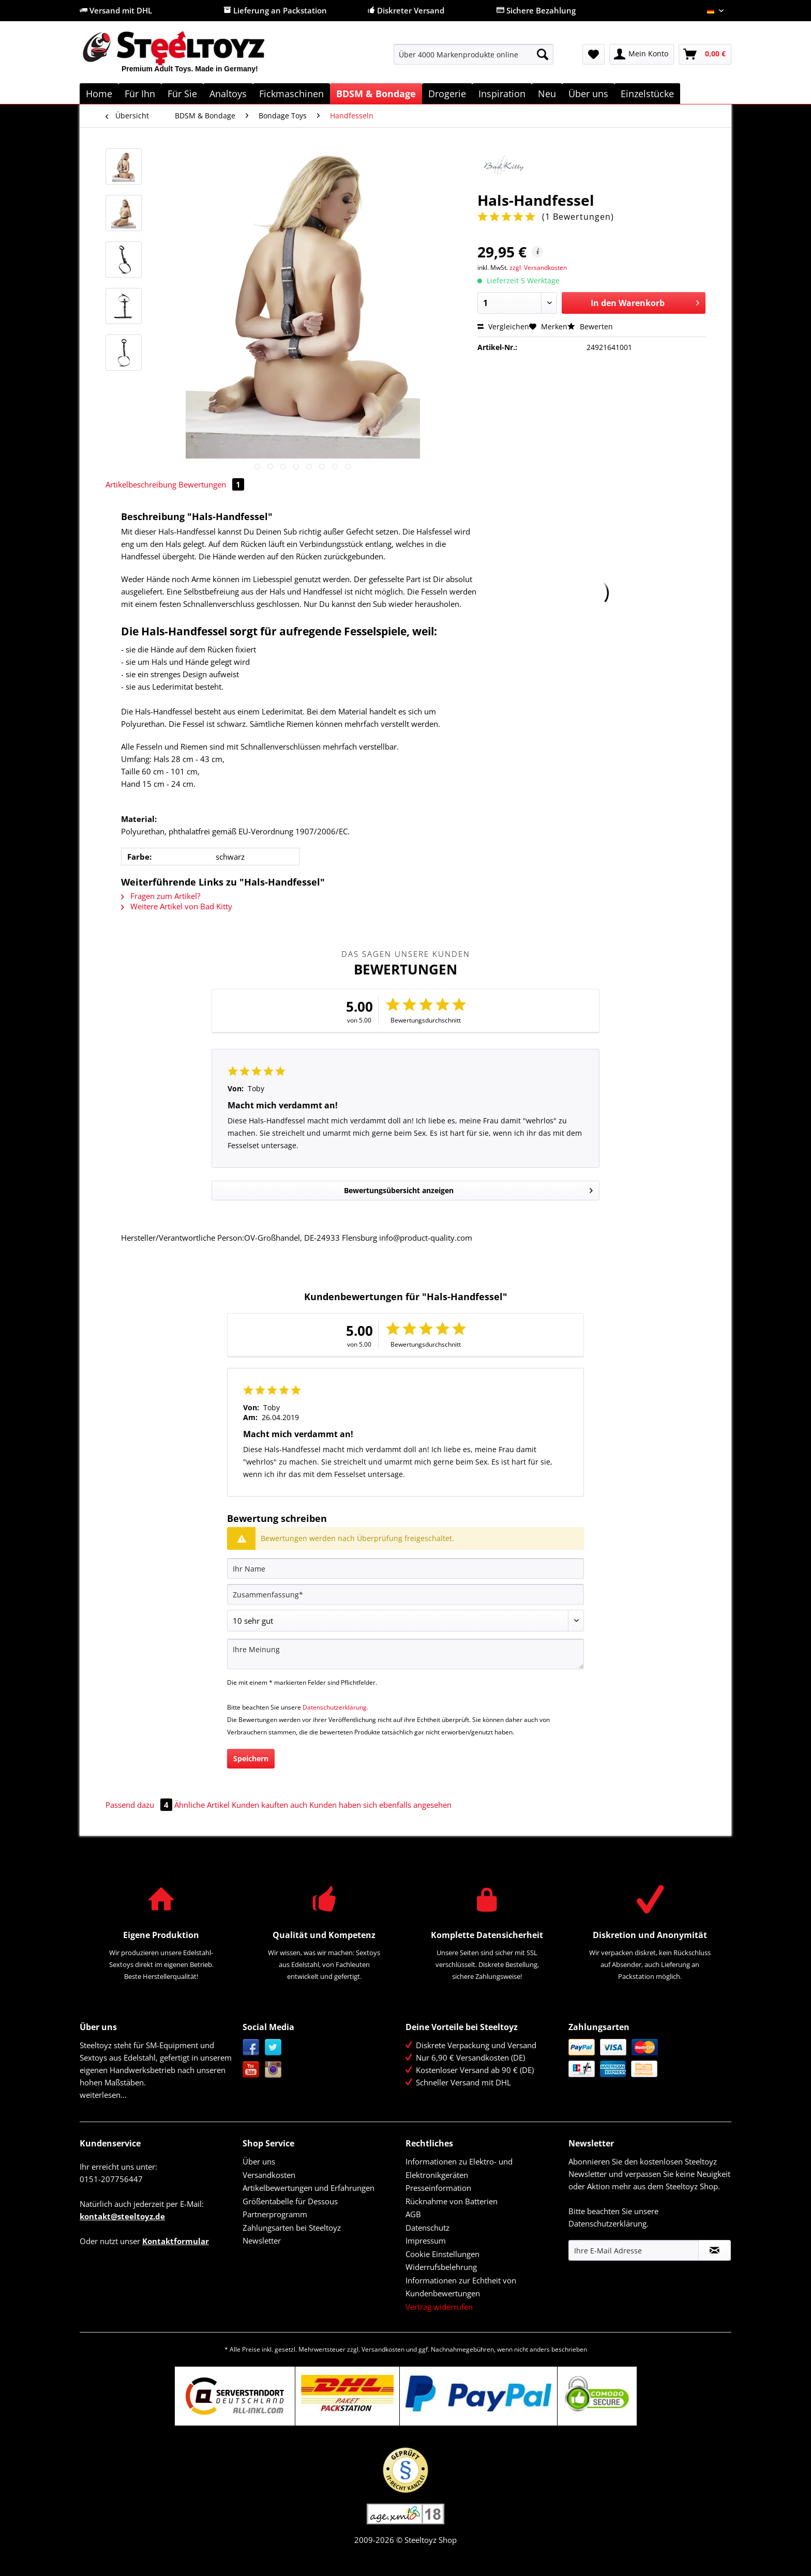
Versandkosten (269, 2175)
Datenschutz (427, 2227)
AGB (413, 2214)
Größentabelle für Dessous (290, 2201)
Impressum (426, 2240)
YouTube (251, 2069)
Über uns (259, 2161)
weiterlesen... (103, 2095)
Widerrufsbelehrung (441, 2267)
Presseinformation (438, 2188)
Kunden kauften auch (269, 1805)
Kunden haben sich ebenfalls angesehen (380, 1805)
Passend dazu (140, 1805)
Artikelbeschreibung (141, 484)
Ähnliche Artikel (202, 1805)
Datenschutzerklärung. (335, 1707)
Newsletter (262, 2240)
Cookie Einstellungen (442, 2254)
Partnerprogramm (275, 2214)
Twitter (273, 2047)
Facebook (251, 2047)
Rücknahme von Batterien (452, 2201)
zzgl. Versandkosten (538, 267)
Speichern (250, 1758)
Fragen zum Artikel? (160, 896)
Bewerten (590, 326)
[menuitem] (473, 59)
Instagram (273, 2069)
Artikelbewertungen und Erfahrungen (308, 2188)
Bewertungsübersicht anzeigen (468, 1188)
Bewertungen (211, 484)
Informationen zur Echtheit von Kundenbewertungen (461, 2287)
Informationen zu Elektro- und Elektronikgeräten (459, 2168)
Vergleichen (503, 326)
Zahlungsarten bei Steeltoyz (292, 2227)
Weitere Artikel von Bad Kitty (176, 906)
